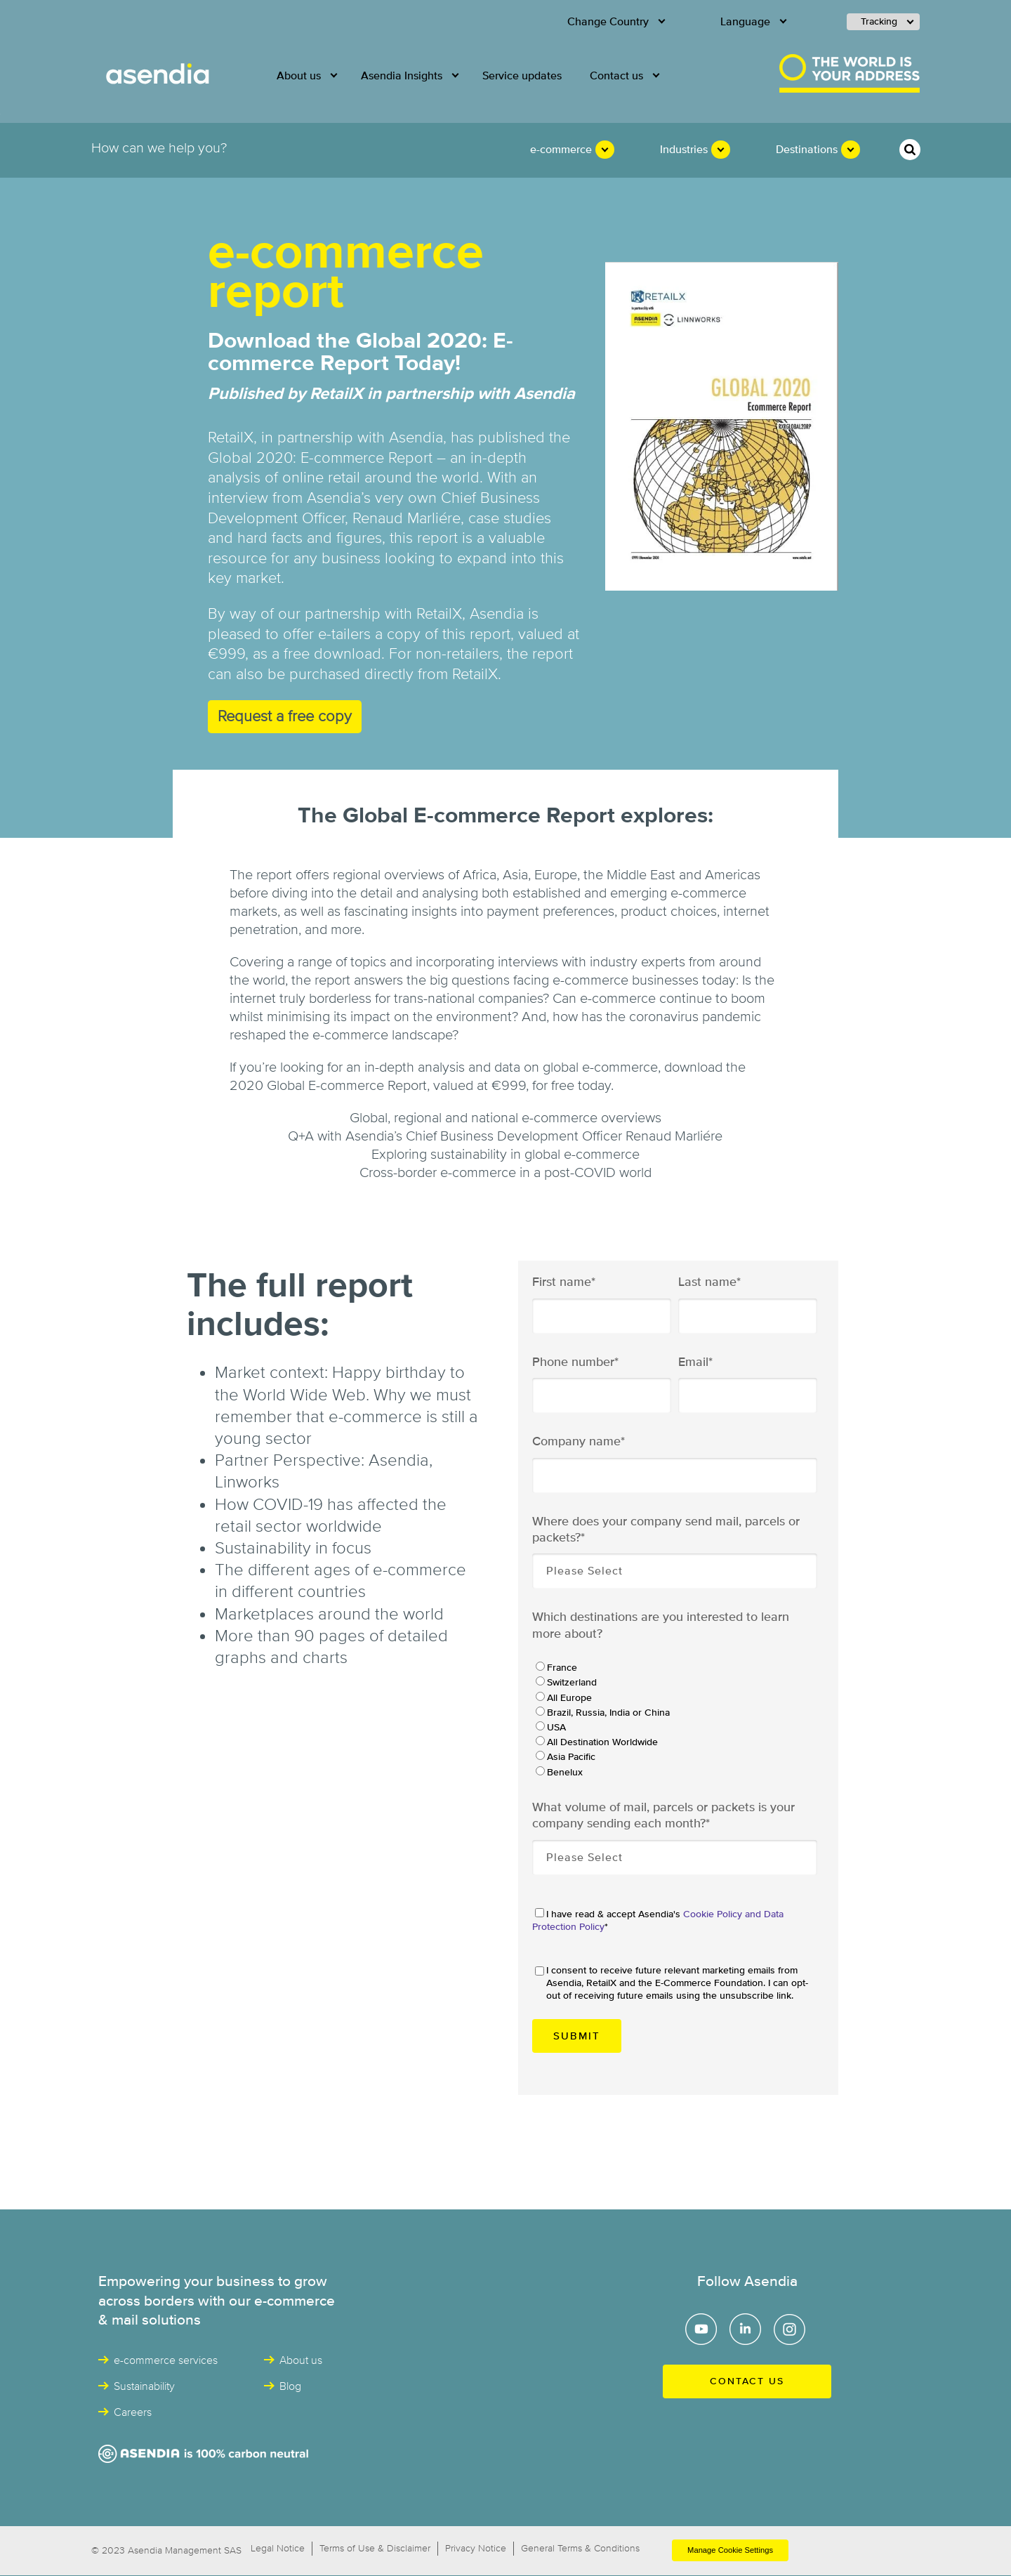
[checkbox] (674, 1719)
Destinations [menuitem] (807, 150)
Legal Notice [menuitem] (278, 2549)
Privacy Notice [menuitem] (475, 2549)
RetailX (475, 674)
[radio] (674, 1667)
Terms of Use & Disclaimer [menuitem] (374, 2549)
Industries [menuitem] (684, 150)
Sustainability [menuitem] (144, 2386)
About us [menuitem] (299, 76)
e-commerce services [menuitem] (166, 2360)
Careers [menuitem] (133, 2412)
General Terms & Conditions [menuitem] (580, 2549)
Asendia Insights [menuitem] (401, 76)
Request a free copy (285, 716)
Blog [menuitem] (290, 2386)
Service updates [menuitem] (522, 76)
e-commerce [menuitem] (561, 150)
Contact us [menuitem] (616, 76)
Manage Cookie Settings (730, 2550)
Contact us (747, 2381)
